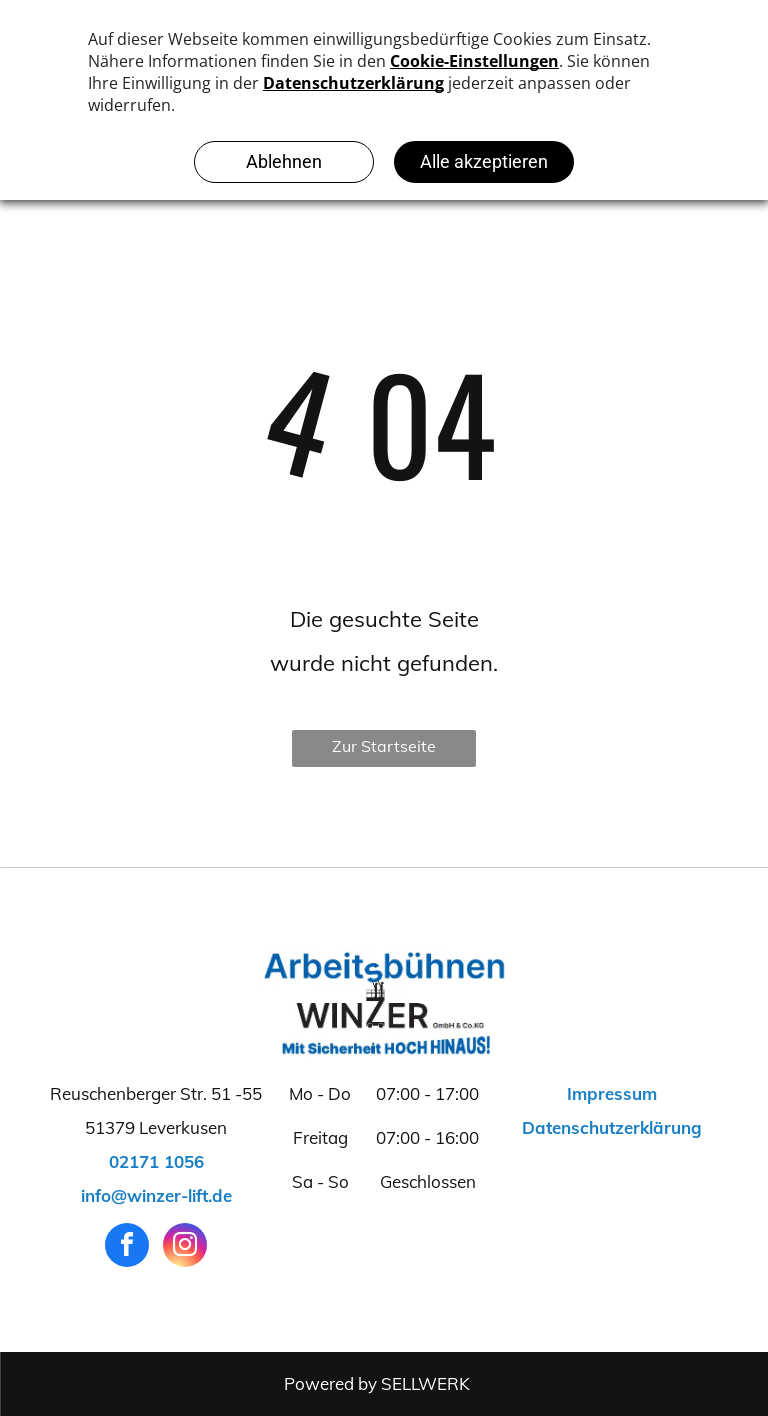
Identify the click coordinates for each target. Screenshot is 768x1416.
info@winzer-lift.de (156, 1195)
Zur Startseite (384, 746)
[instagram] (185, 1247)
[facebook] (127, 1247)
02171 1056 (156, 1161)
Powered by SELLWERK (377, 1383)
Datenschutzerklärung (612, 1127)
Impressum (612, 1093)
